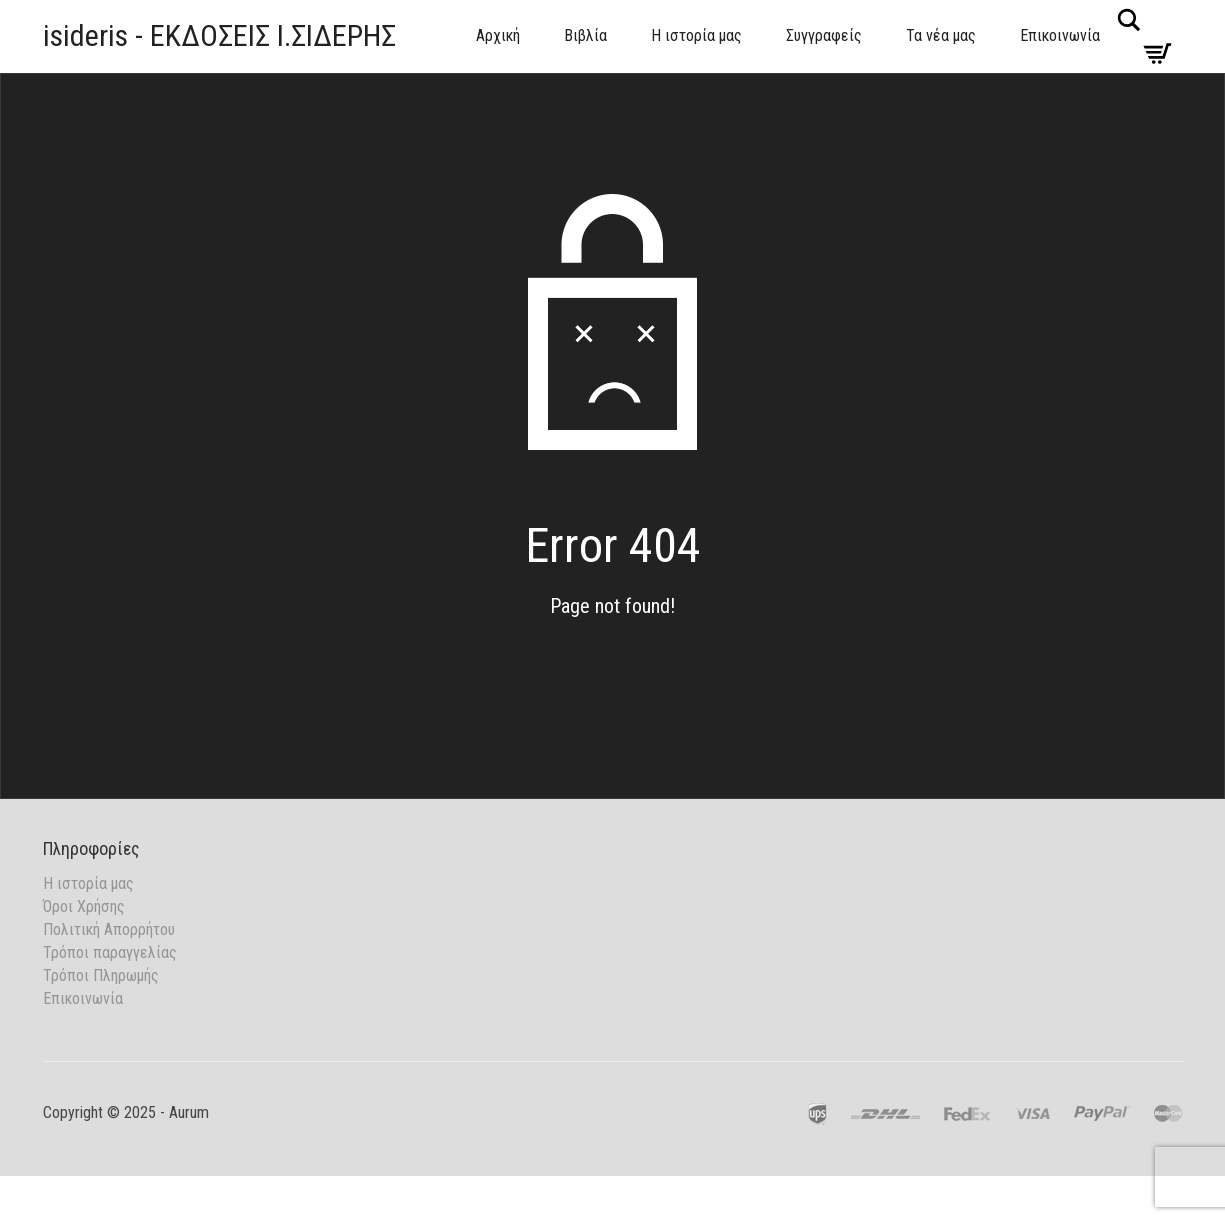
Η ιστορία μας (696, 35)
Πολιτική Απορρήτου (109, 929)
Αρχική (498, 35)
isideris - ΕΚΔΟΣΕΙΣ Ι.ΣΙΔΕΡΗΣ (219, 35)
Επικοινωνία (1060, 35)
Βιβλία (585, 35)
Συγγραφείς (824, 35)
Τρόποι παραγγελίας (110, 952)
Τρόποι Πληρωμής (101, 975)
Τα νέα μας (941, 35)
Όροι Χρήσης (84, 906)
